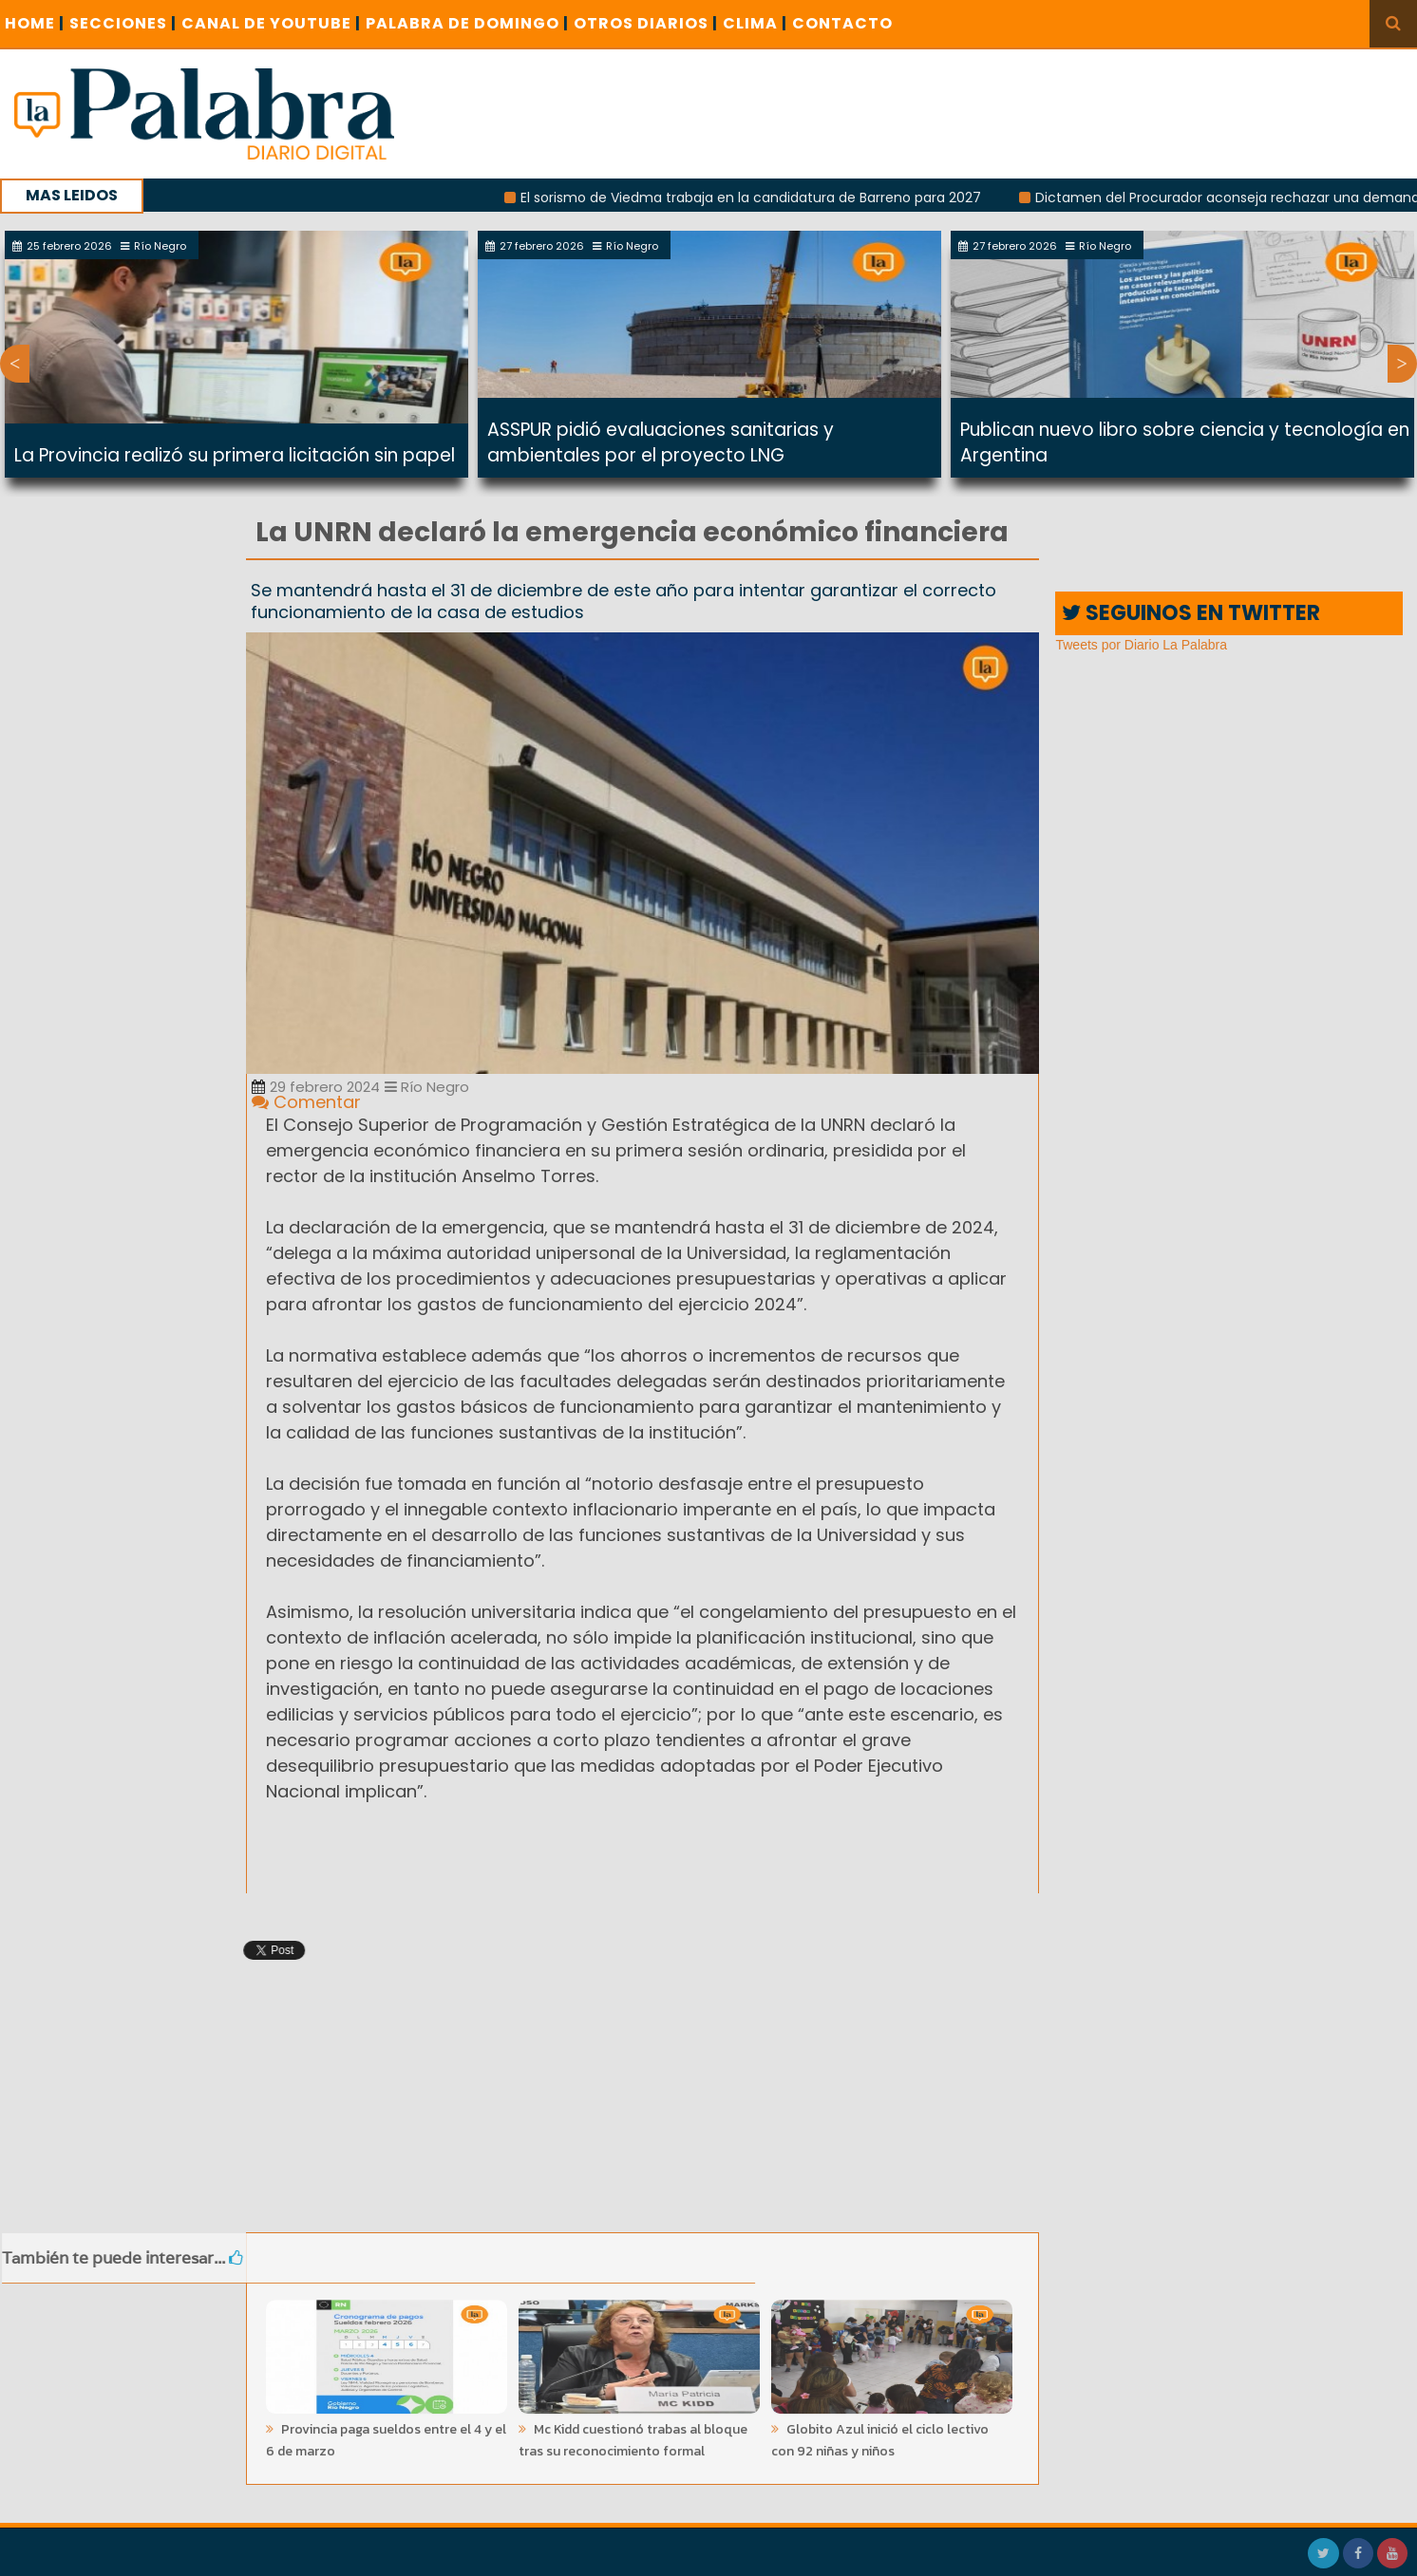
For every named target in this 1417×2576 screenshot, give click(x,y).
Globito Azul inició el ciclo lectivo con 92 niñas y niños (880, 2433)
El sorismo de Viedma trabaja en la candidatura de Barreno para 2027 (768, 197)
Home (35, 23)
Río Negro (427, 1087)
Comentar (306, 1102)
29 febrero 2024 (316, 1087)
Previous (14, 364)
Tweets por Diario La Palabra (1141, 644)
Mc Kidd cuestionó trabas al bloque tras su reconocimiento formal (633, 2433)
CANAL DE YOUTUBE (271, 23)
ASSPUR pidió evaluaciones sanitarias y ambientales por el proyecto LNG (660, 442)
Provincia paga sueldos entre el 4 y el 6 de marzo (386, 2433)
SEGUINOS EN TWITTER (1191, 613)
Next (1402, 364)
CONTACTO (842, 23)
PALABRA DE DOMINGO (467, 23)
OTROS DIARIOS (646, 23)
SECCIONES (123, 23)
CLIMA (755, 23)
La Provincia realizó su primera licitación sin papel (234, 455)
